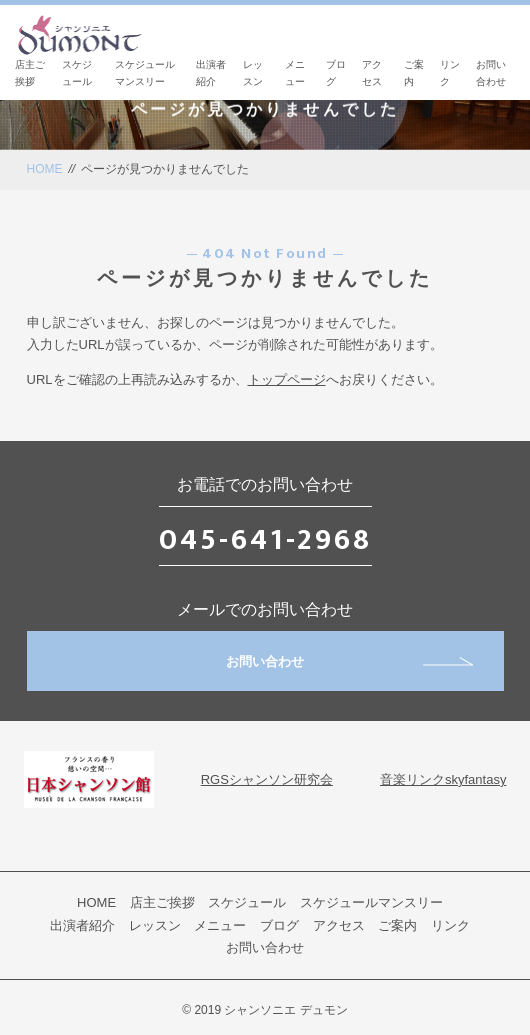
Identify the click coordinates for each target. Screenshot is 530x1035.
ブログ (279, 925)
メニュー (220, 925)
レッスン (155, 925)
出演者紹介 (82, 925)
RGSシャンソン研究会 (267, 779)
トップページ (287, 379)
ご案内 (397, 925)
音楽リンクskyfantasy (443, 779)
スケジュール (247, 902)
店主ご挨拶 (162, 902)
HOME (45, 169)
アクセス (339, 925)
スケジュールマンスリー (371, 902)
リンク (450, 925)
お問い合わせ (349, 661)
